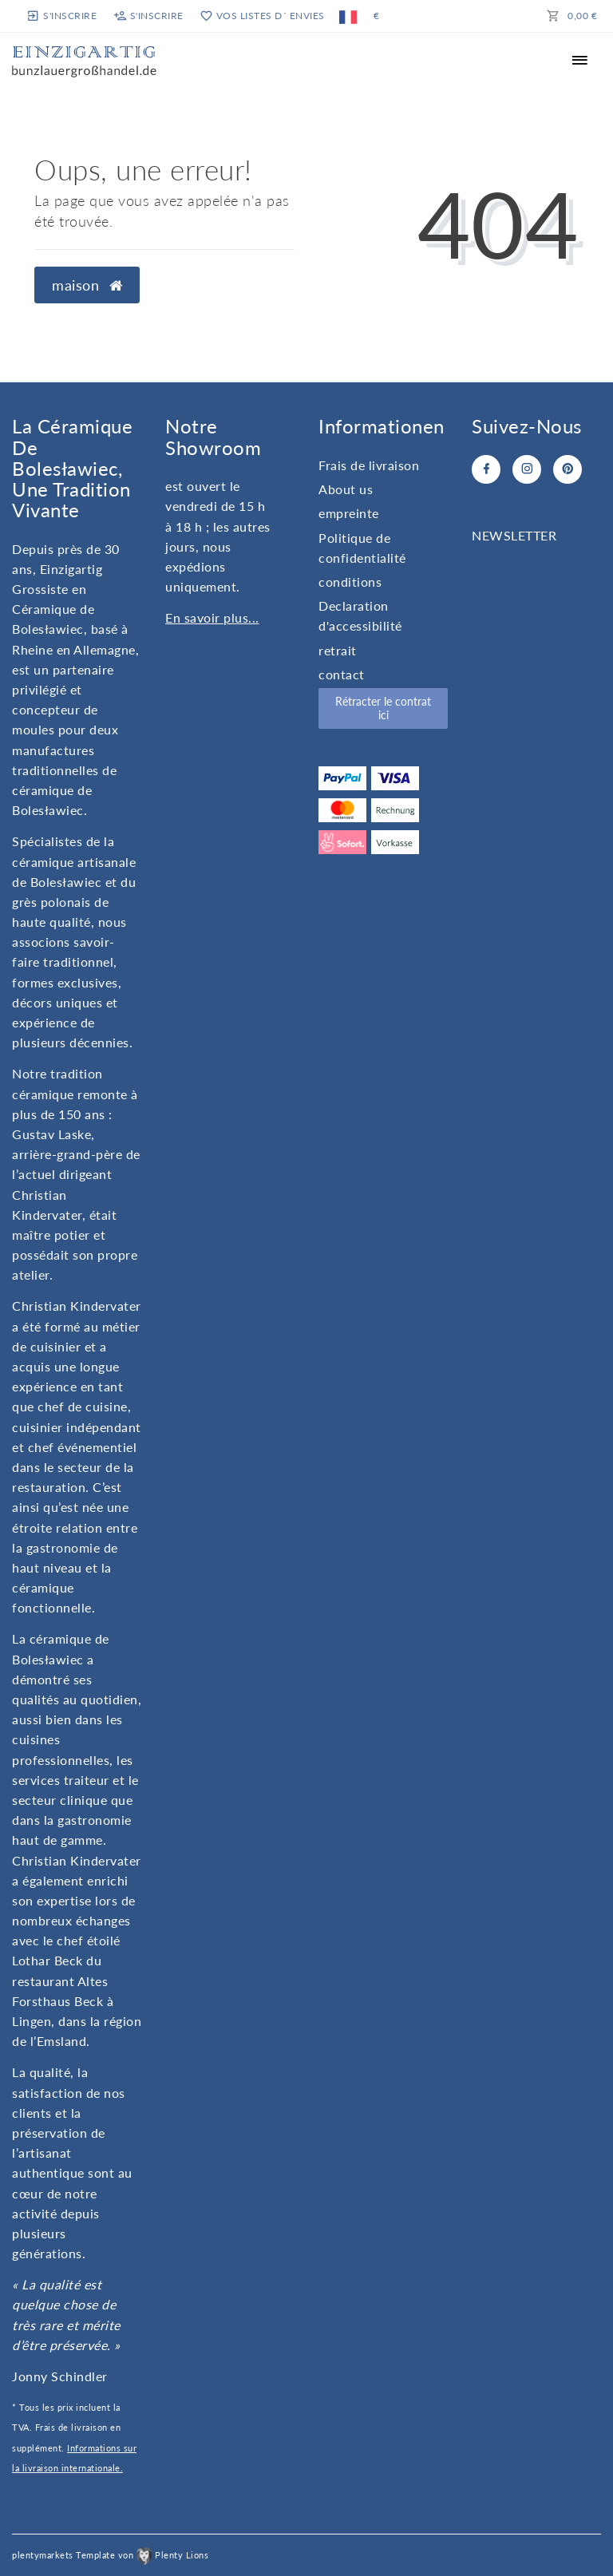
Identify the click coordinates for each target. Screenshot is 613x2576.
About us (345, 489)
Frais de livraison (368, 465)
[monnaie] (376, 16)
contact (341, 674)
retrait (337, 650)
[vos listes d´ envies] (261, 16)
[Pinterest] (567, 469)
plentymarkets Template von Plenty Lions (110, 2555)
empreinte (348, 512)
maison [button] (87, 285)
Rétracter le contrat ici (383, 708)
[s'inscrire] (63, 16)
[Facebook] (486, 469)
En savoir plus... (212, 617)
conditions (350, 581)
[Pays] (347, 16)
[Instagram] (526, 469)
